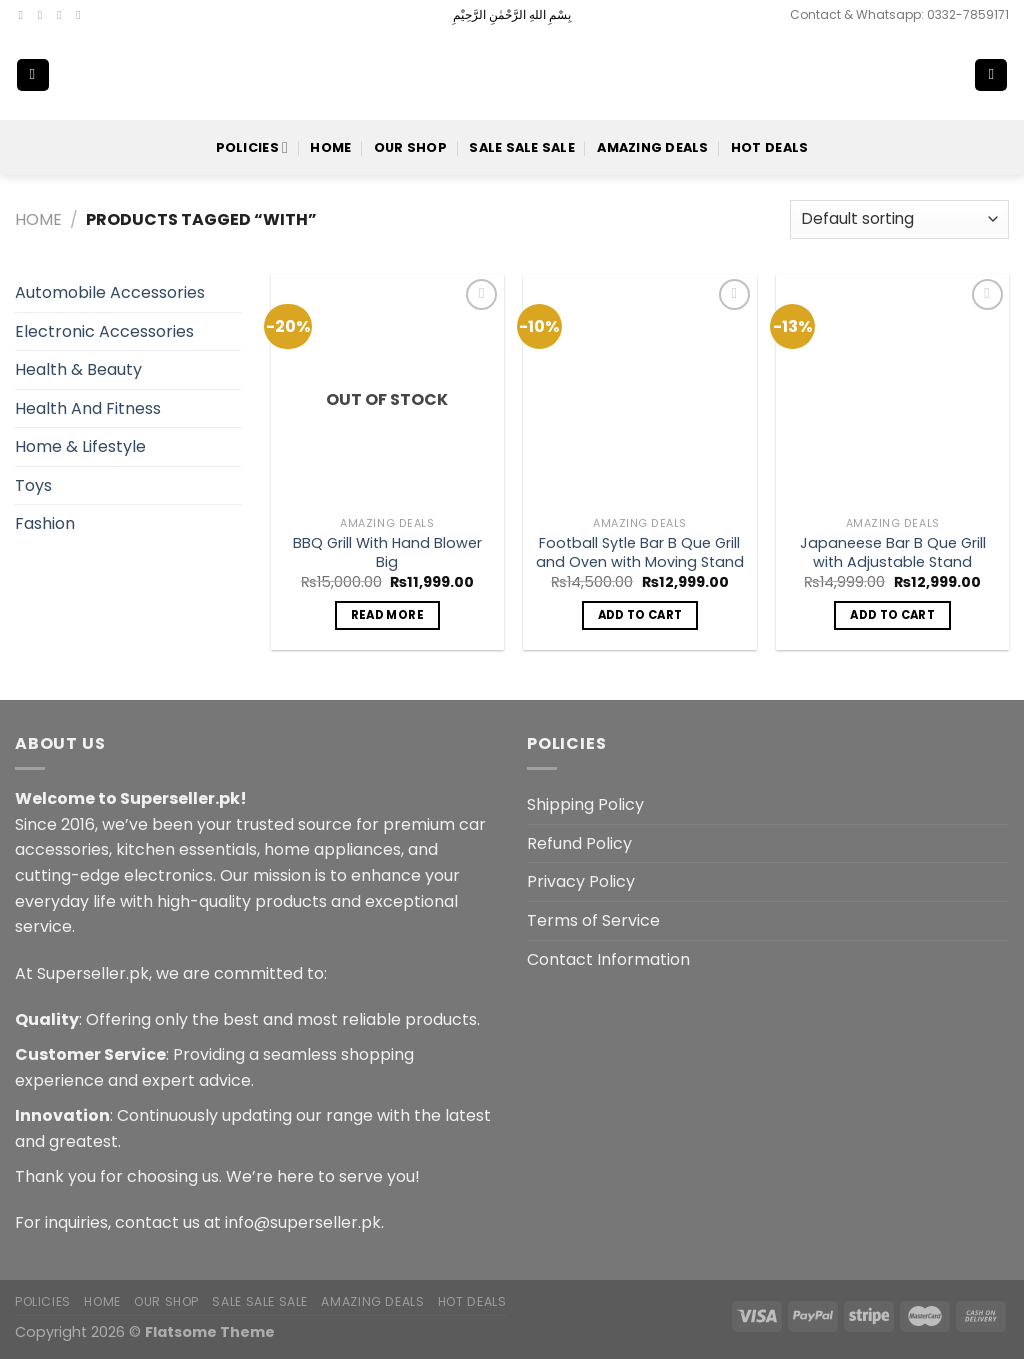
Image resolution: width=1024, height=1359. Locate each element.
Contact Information (608, 959)
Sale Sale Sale (522, 147)
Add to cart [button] (640, 615)
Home (330, 147)
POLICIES (252, 147)
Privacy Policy (581, 881)
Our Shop (410, 147)
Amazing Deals (652, 147)
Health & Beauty (78, 369)
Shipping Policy (585, 804)
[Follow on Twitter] (63, 15)
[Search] (926, 75)
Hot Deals (769, 147)
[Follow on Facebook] (25, 15)
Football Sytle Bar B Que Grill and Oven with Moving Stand (640, 552)
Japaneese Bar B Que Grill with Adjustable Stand (893, 552)
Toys (33, 485)
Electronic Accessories (104, 331)
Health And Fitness (88, 408)
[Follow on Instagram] (44, 15)
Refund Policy (579, 843)
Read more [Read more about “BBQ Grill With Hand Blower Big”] (387, 615)
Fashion (45, 523)
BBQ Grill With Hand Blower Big (387, 552)
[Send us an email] (82, 15)
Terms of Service (593, 920)
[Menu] (33, 75)
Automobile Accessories (110, 292)
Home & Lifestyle (80, 446)
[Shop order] (899, 219)
